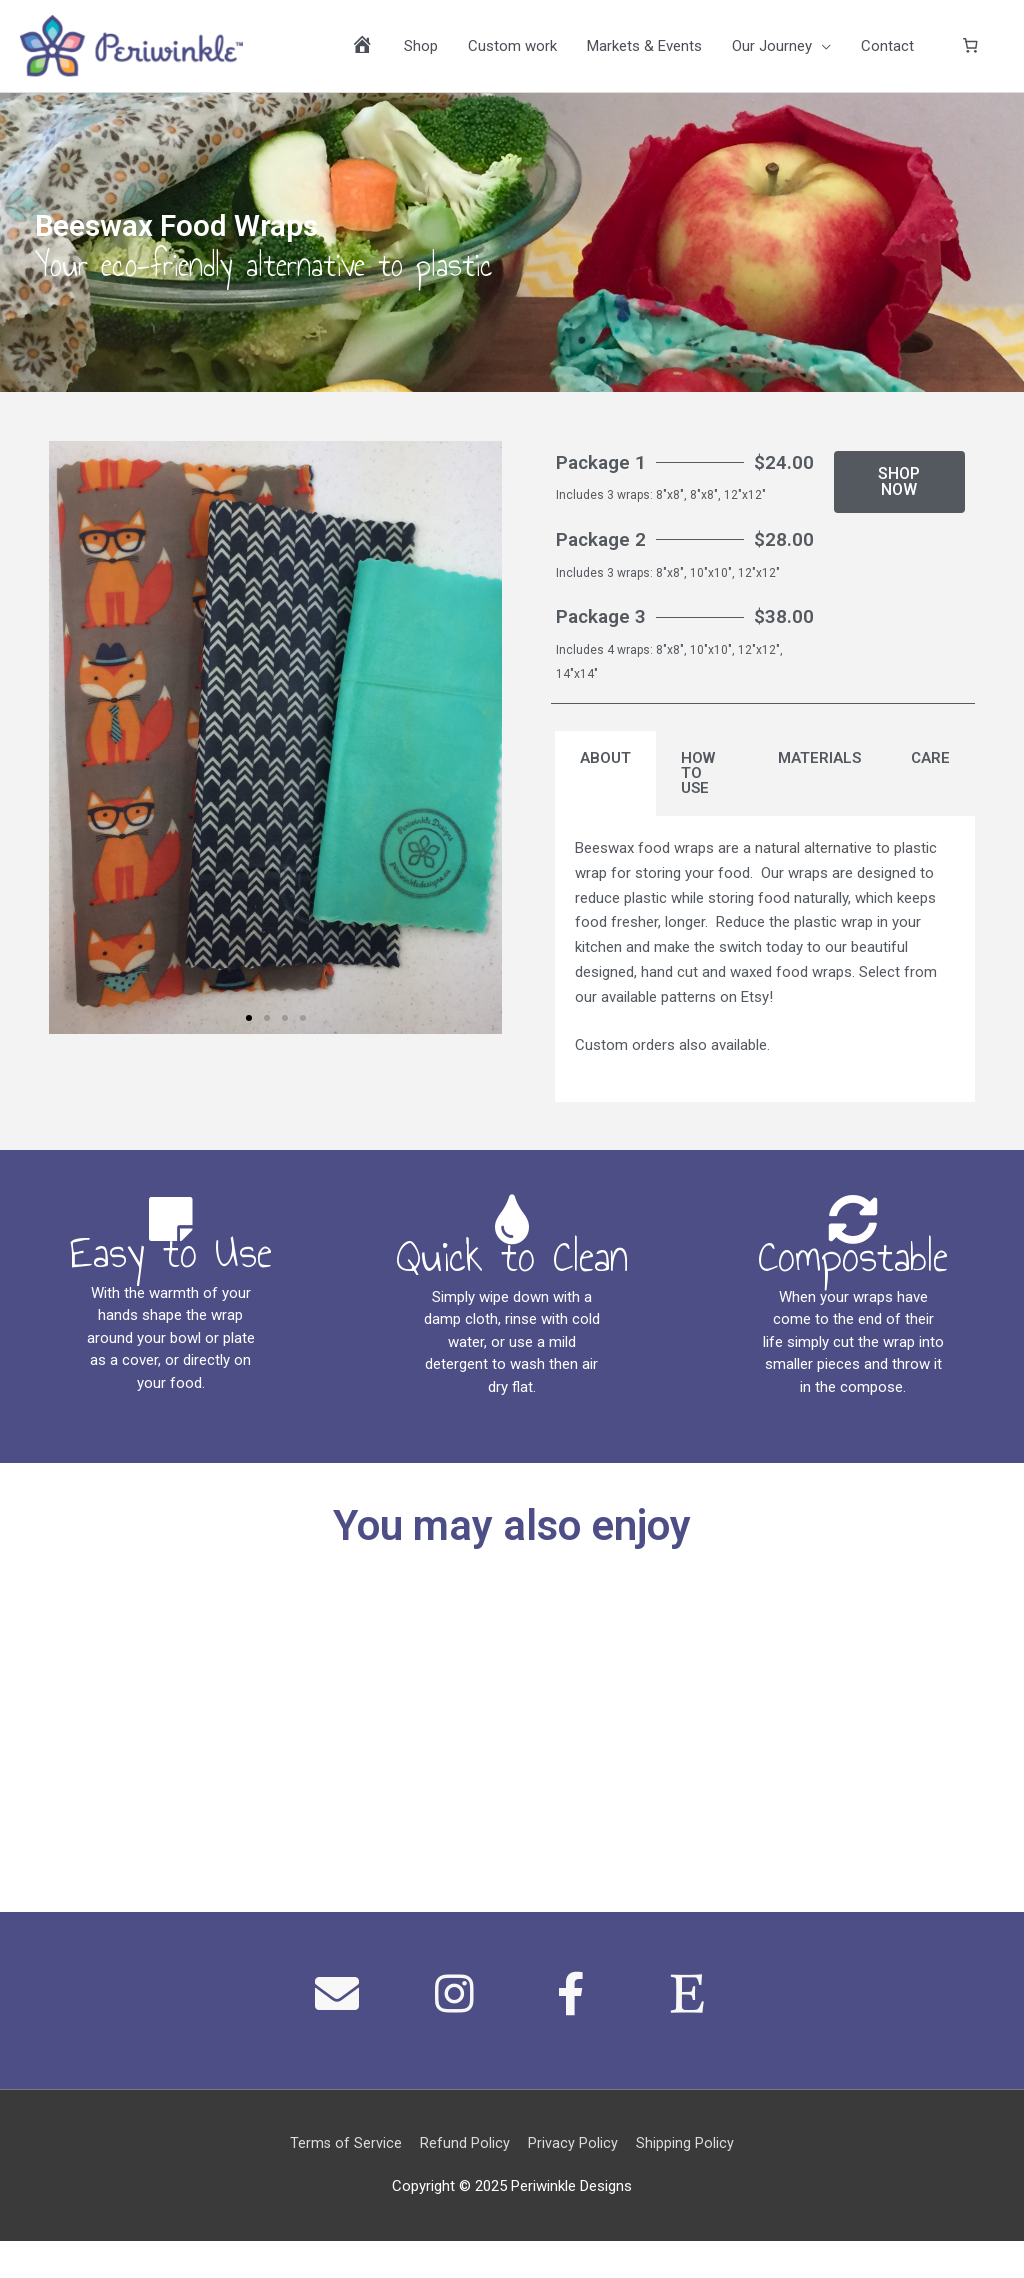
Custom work (512, 51)
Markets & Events (644, 51)
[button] (249, 1028)
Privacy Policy (574, 2180)
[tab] (605, 791)
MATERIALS (819, 776)
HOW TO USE (698, 791)
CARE (930, 776)
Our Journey (772, 51)
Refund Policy (465, 2180)
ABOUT (605, 776)
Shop (421, 51)
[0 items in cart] (971, 51)
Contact (887, 51)
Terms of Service (344, 2180)
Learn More (128, 1786)
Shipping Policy (687, 2180)
